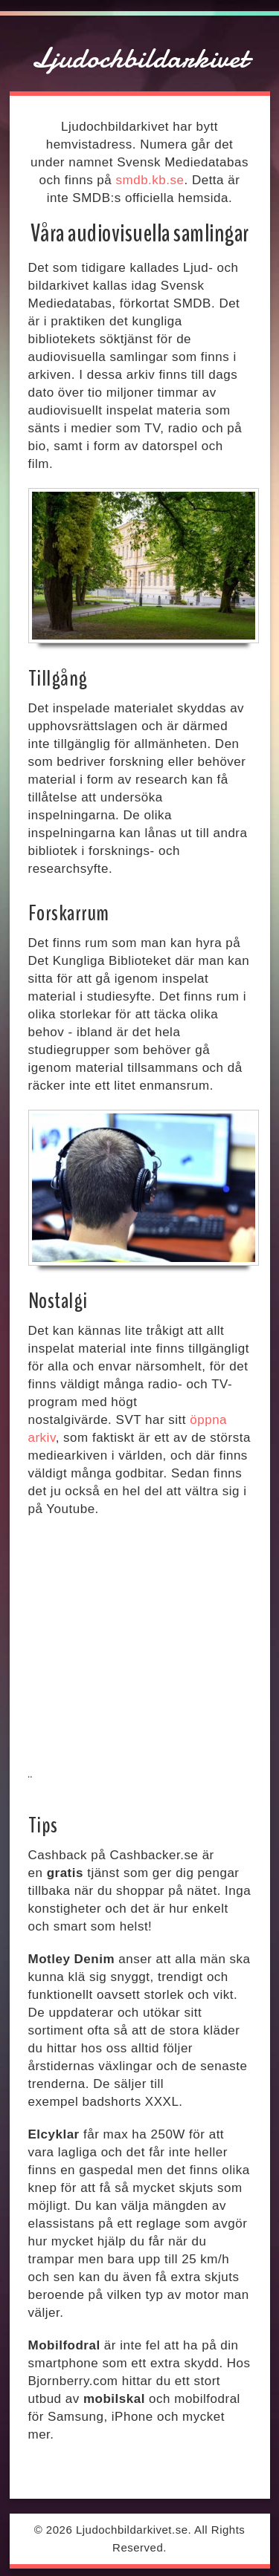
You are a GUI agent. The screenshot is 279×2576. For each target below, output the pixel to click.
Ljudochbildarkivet (139, 58)
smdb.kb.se (150, 180)
